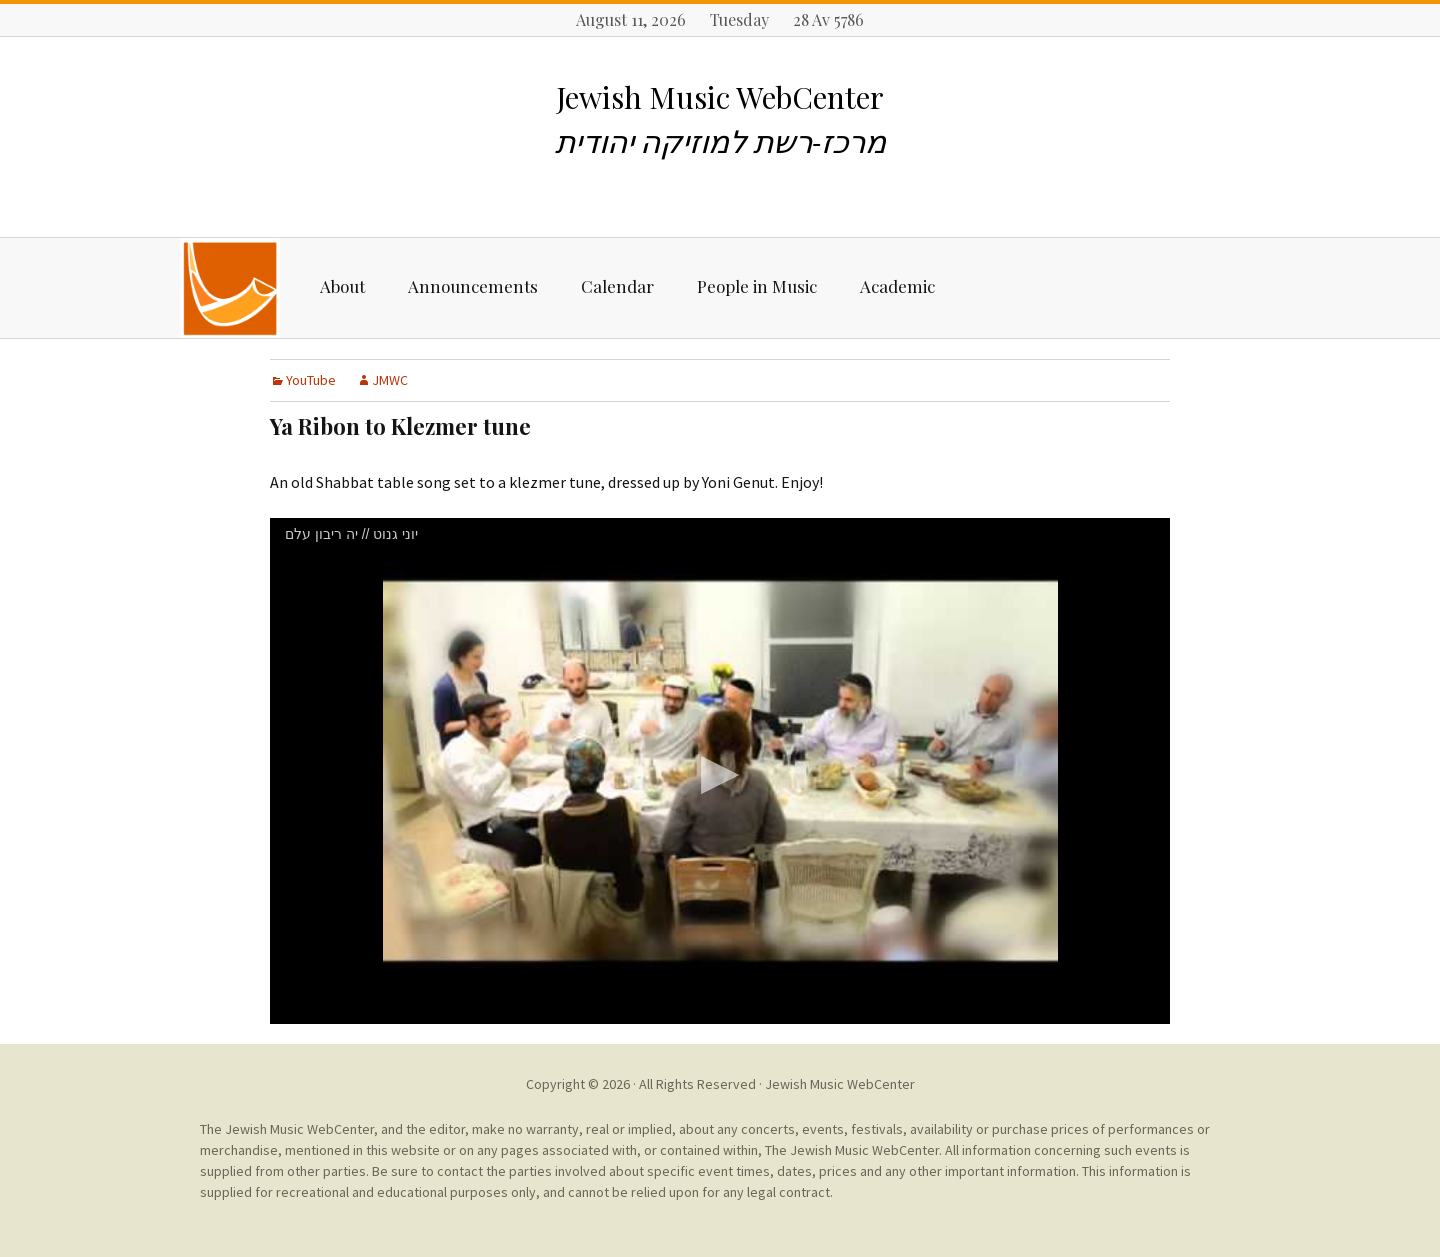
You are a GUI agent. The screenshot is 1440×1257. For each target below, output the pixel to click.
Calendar (617, 286)
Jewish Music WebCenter (840, 1084)
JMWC (390, 380)
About (342, 286)
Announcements (473, 286)
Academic (897, 286)
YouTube (311, 380)
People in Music (757, 286)
